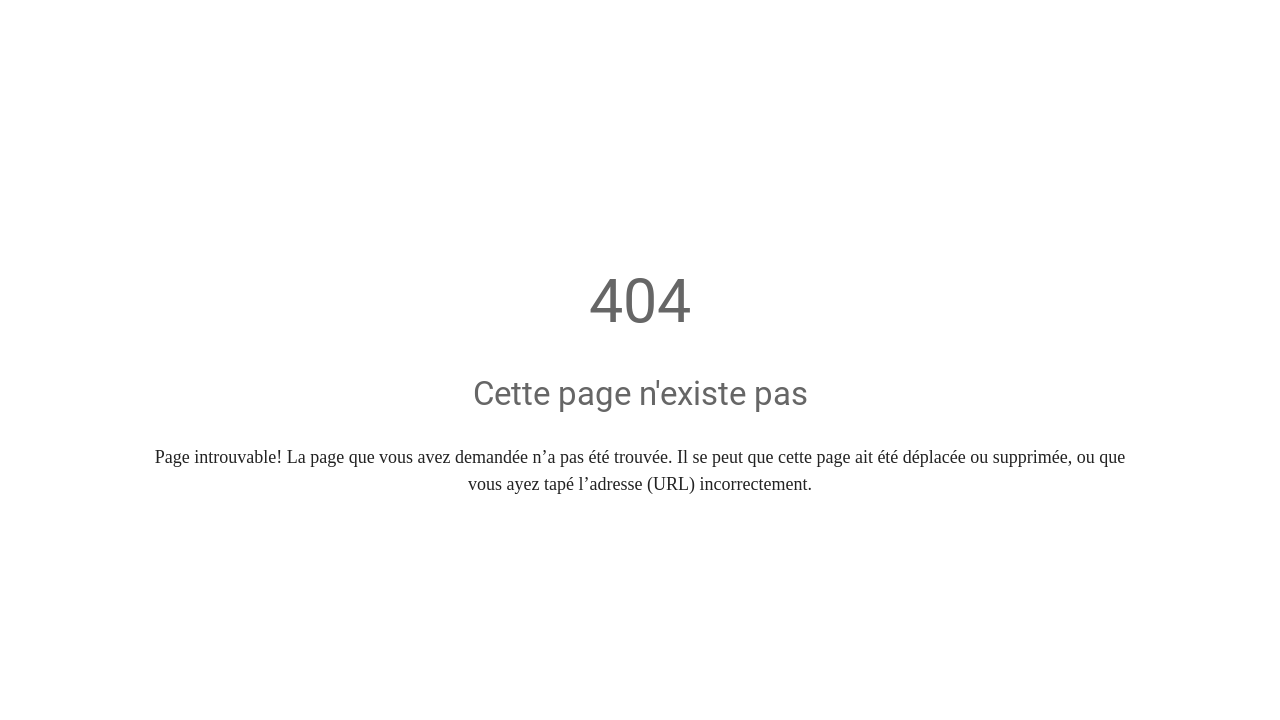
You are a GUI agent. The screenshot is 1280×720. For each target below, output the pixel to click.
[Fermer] (32, 32)
